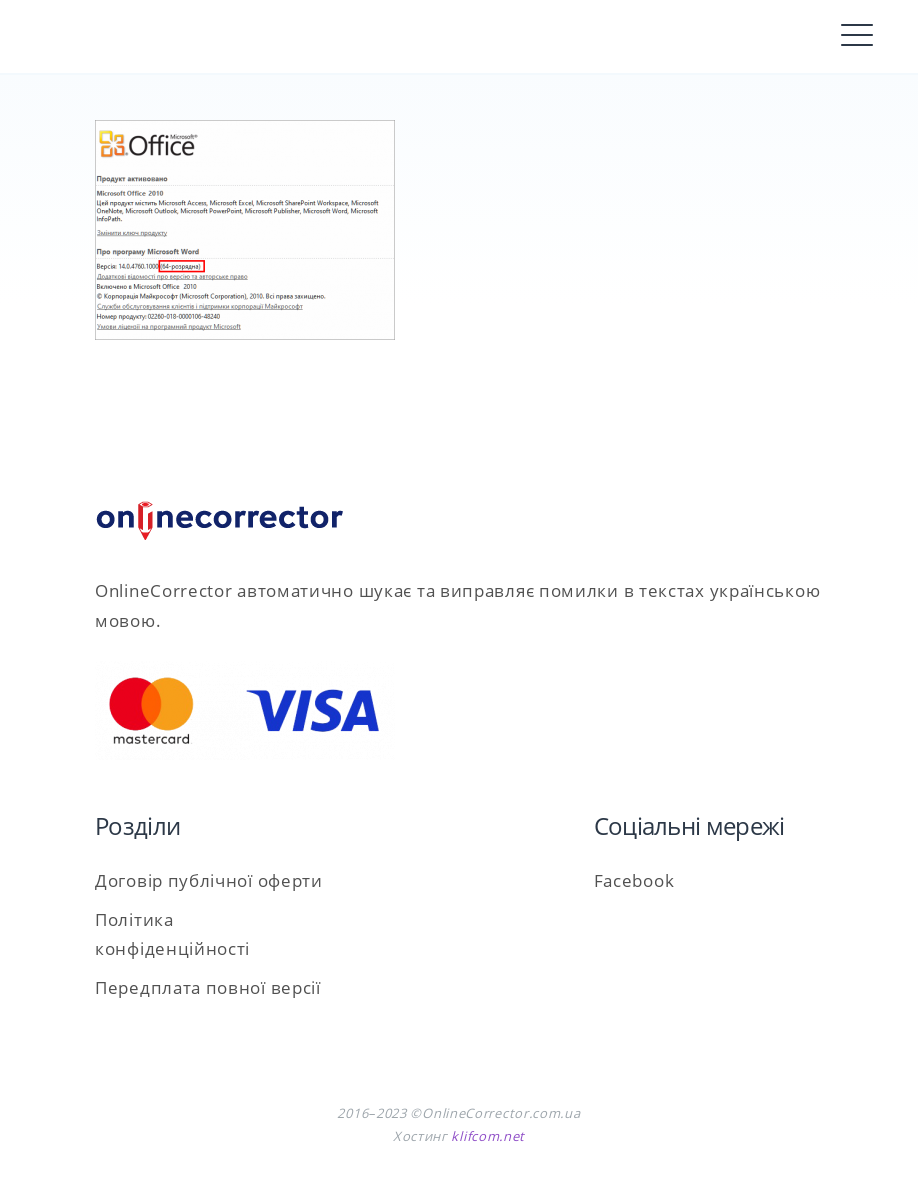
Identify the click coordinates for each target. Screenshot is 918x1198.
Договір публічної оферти (209, 880)
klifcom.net (488, 1136)
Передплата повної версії (208, 987)
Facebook (634, 880)
